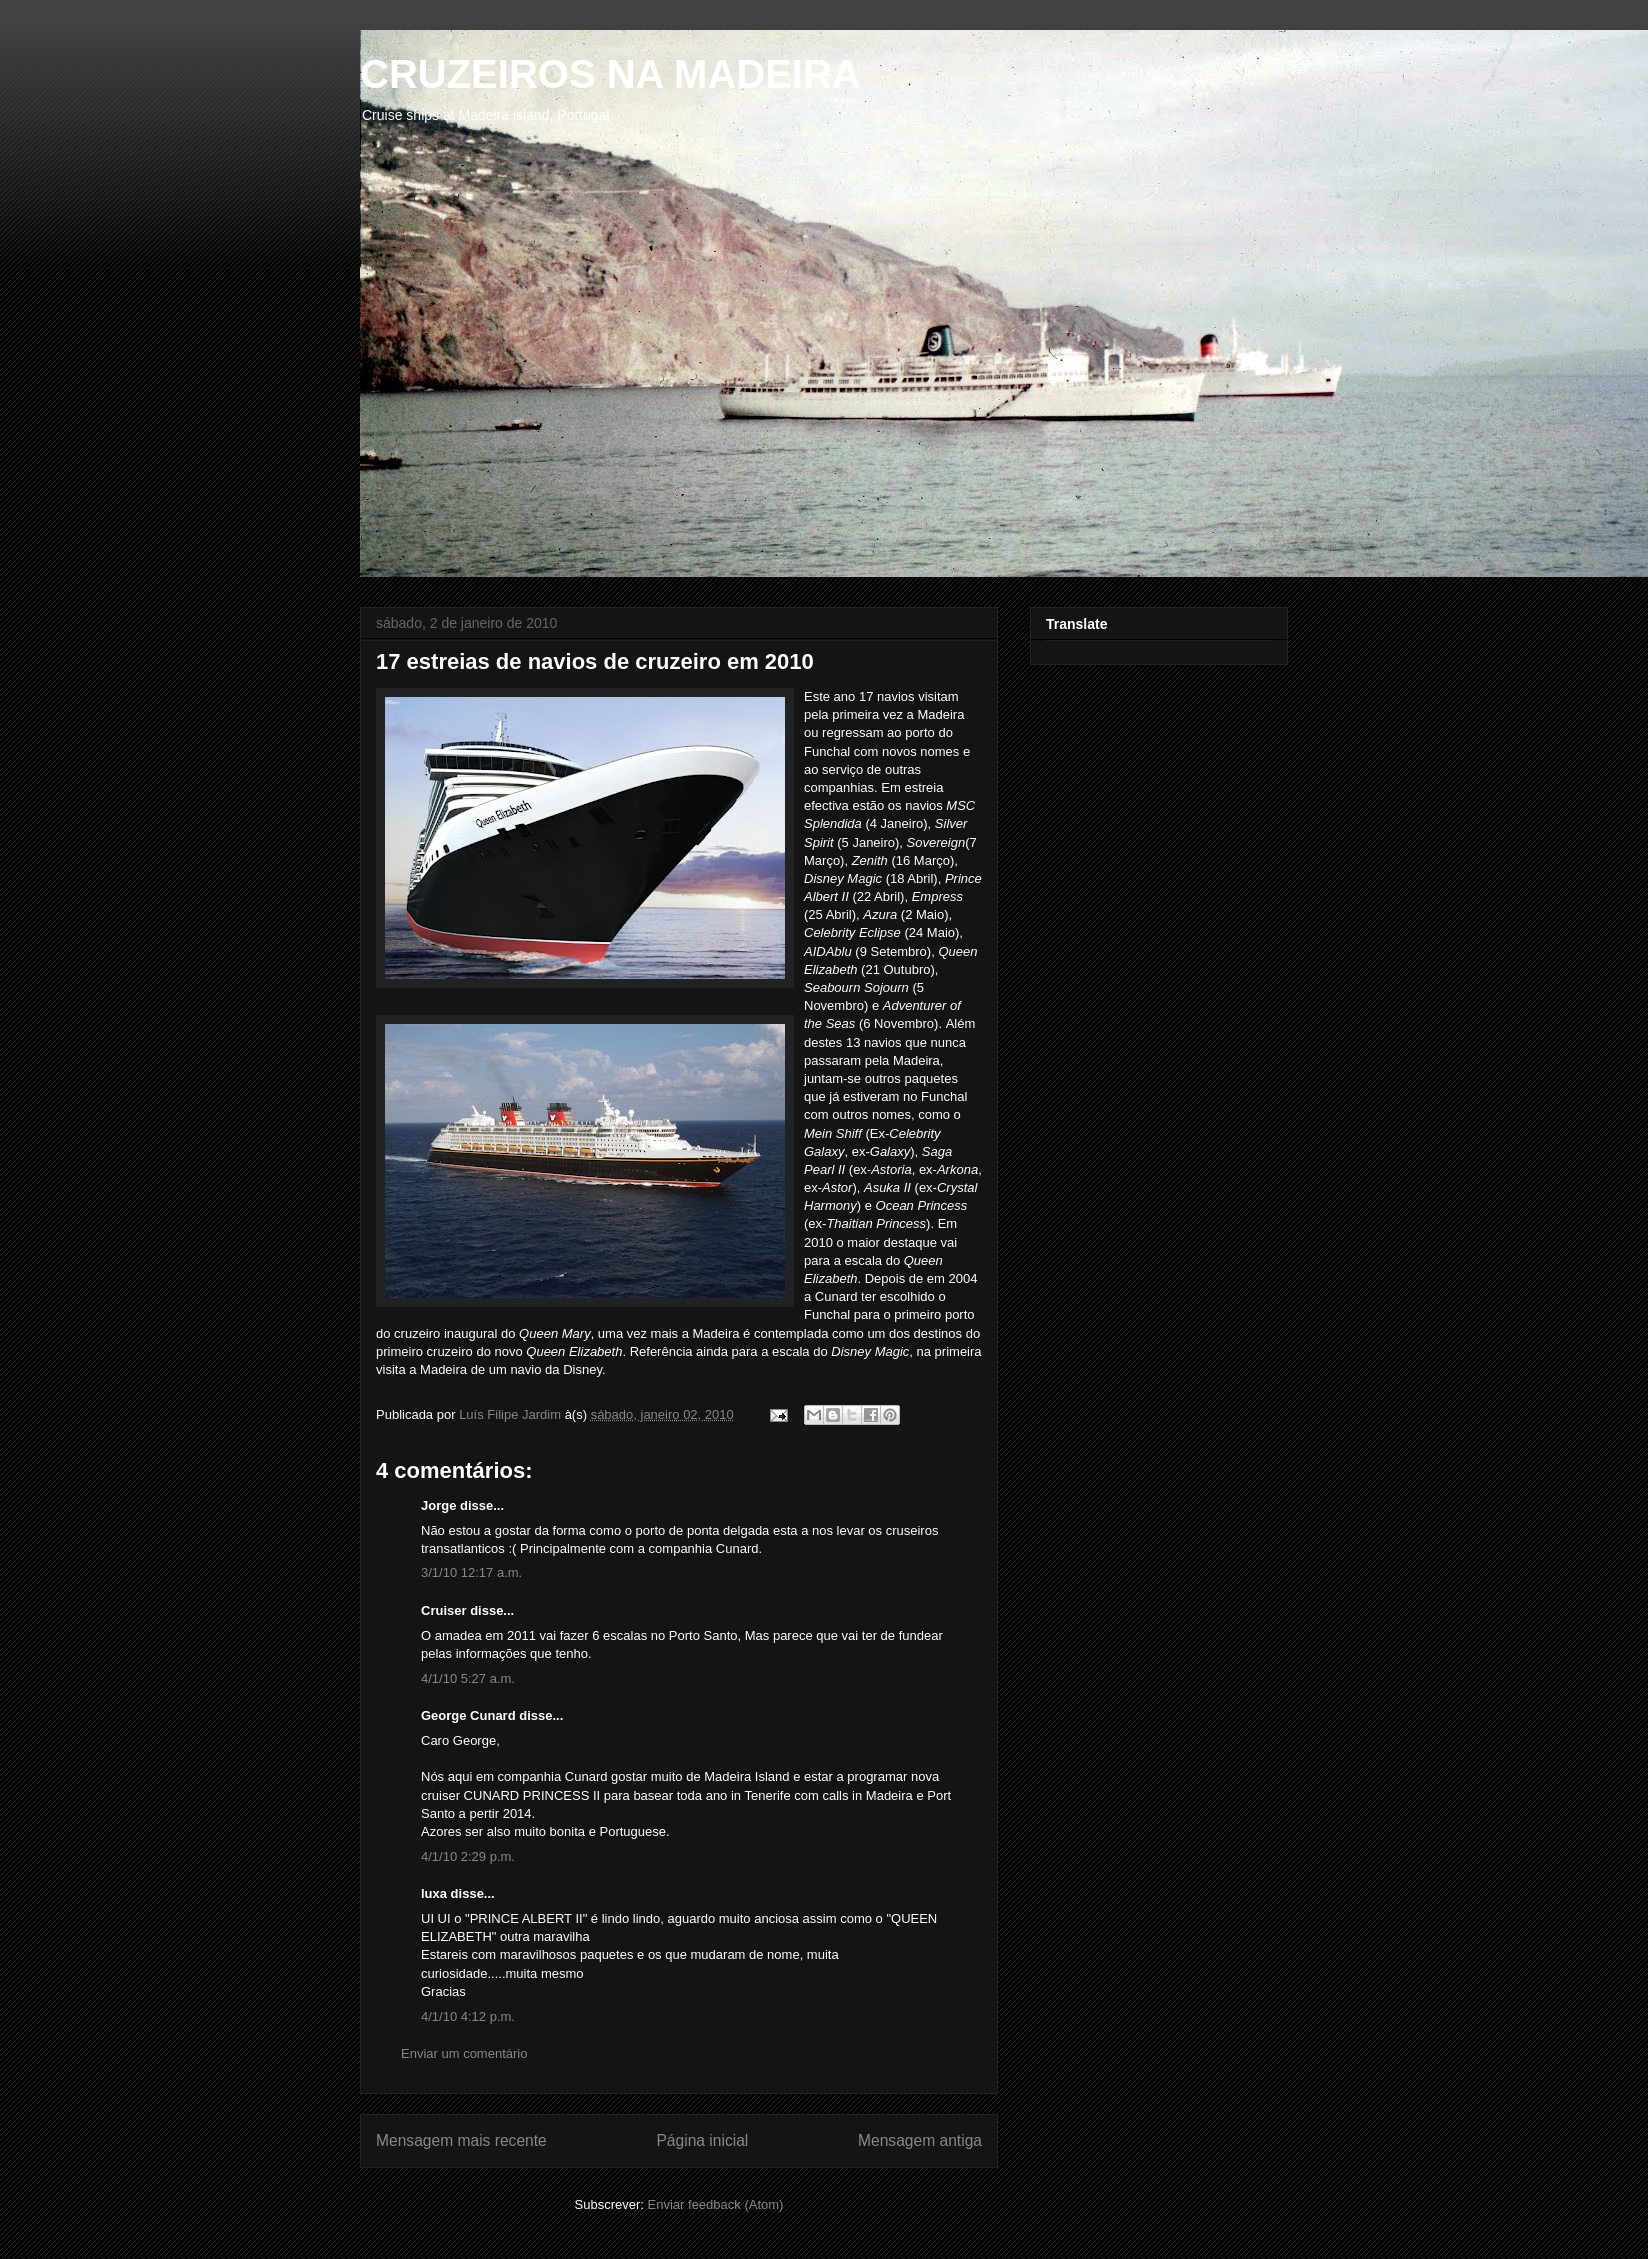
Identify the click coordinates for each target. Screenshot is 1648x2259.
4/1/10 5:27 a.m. (468, 1678)
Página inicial (702, 2140)
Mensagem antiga (920, 2140)
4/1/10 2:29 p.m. (468, 1856)
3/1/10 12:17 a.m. (471, 1572)
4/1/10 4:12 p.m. (468, 2016)
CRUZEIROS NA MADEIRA (610, 74)
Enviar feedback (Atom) (716, 2204)
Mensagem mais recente (461, 2140)
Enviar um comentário (464, 2053)
